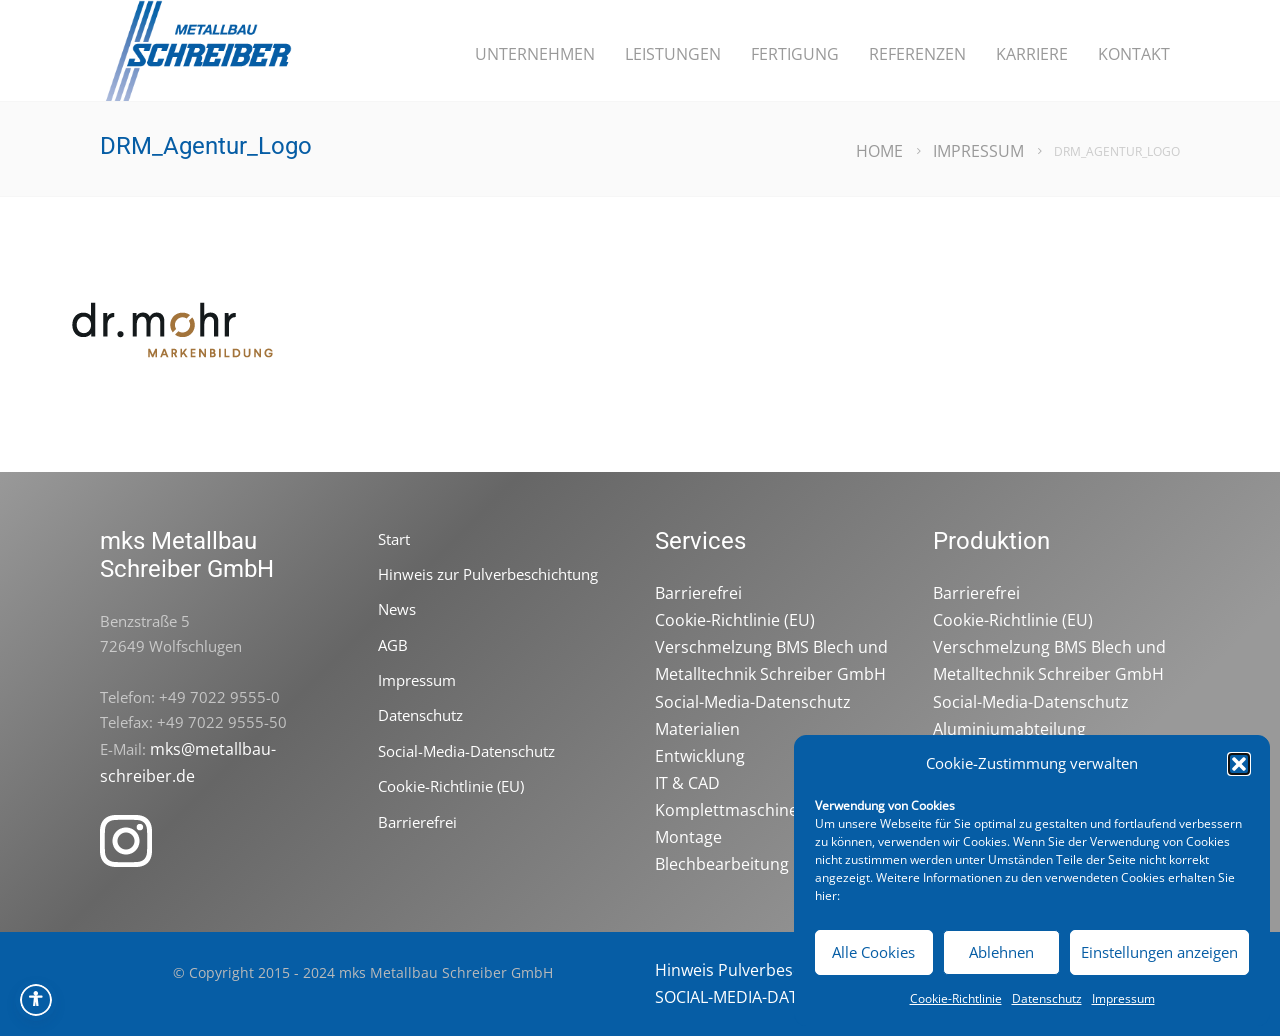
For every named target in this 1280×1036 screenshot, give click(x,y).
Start (394, 539)
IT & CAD (687, 783)
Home (879, 151)
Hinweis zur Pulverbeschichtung (488, 574)
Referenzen (917, 54)
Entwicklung (700, 756)
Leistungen (673, 54)
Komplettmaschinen (731, 810)
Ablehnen (1001, 952)
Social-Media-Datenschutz (466, 751)
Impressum (1123, 998)
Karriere (1032, 54)
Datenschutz (1047, 998)
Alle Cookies (873, 952)
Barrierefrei (417, 822)
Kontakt (1134, 54)
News (397, 609)
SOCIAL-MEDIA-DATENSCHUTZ (767, 997)
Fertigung (795, 54)
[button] (1239, 764)
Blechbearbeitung (722, 864)
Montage (688, 837)
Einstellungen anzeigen (1159, 952)
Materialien (697, 729)
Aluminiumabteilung (1009, 729)
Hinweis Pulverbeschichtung (761, 970)
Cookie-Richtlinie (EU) (451, 786)
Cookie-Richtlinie (956, 998)
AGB (393, 645)
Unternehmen (535, 54)
